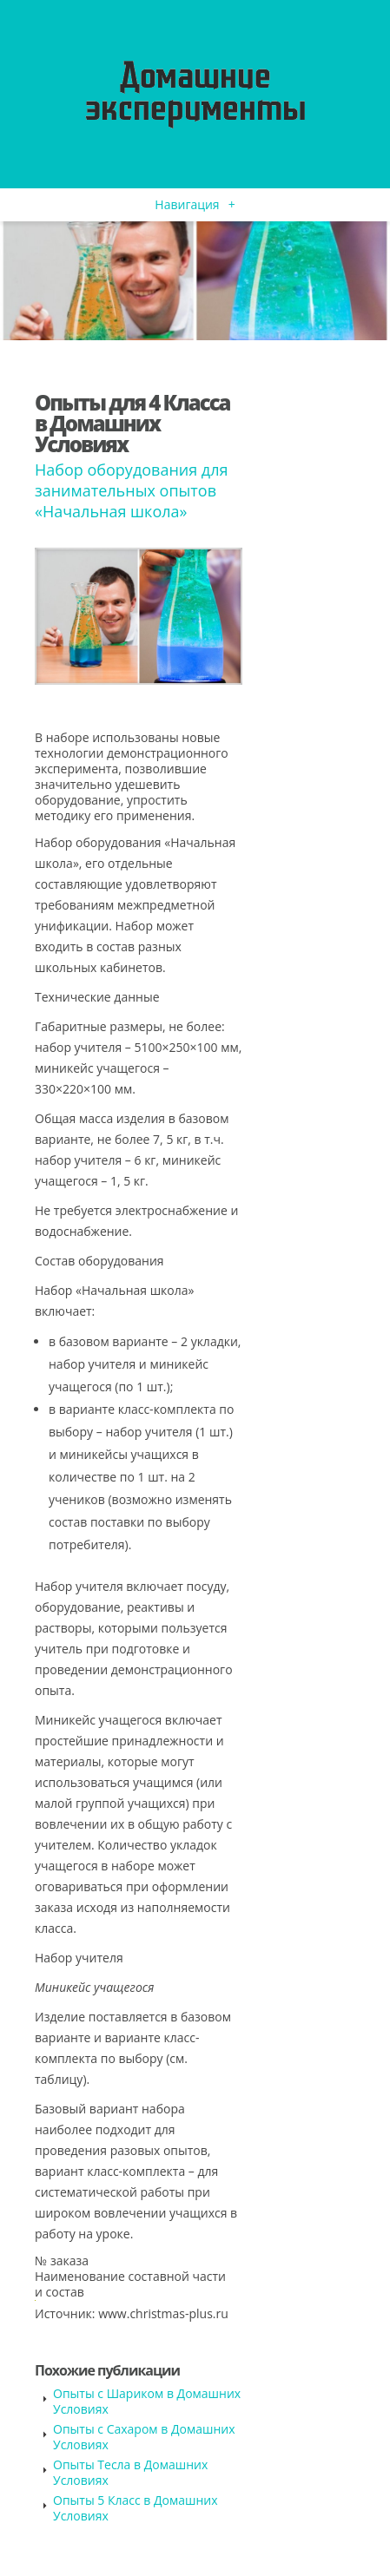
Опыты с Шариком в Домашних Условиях (147, 2401)
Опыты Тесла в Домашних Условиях (130, 2472)
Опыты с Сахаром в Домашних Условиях (144, 2437)
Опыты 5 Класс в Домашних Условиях (135, 2508)
